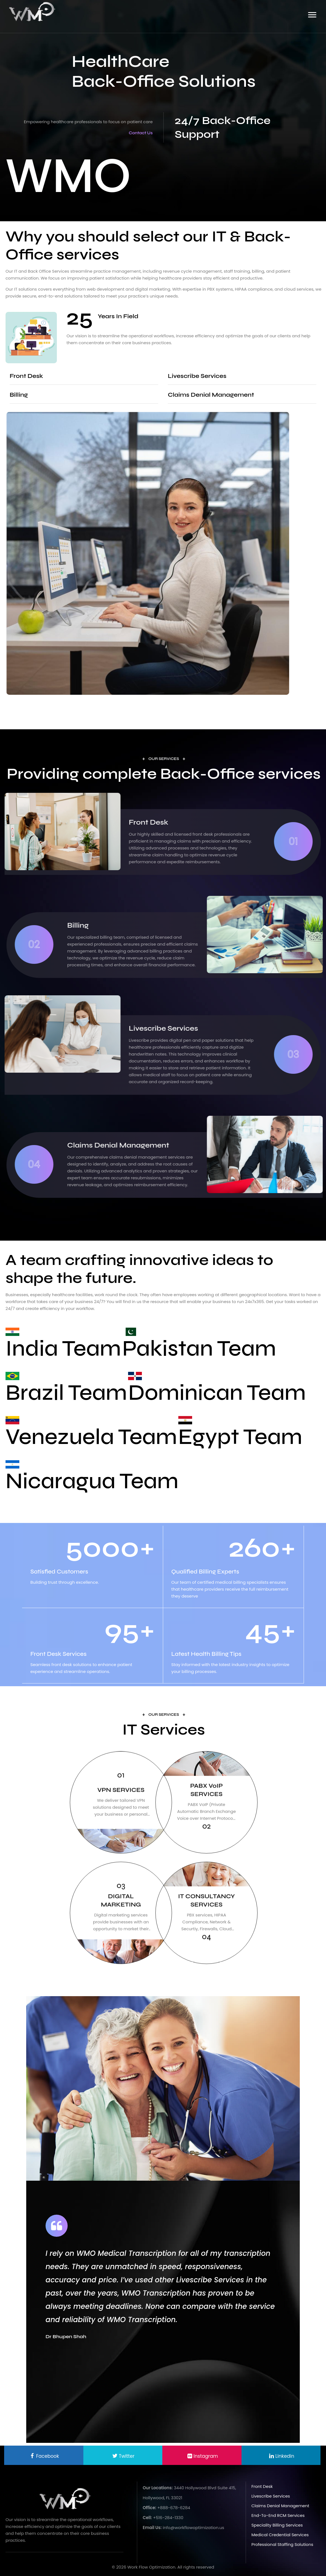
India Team (63, 1348)
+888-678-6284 (173, 2508)
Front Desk (26, 376)
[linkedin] (202, 2455)
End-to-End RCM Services (278, 2515)
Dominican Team (217, 1392)
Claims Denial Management (211, 394)
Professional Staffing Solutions (282, 2544)
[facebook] (43, 2455)
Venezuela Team (91, 1436)
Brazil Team (66, 1392)
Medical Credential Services (280, 2535)
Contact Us (141, 133)
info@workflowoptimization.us (193, 2527)
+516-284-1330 (168, 2517)
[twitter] (123, 2455)
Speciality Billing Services (277, 2525)
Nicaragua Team (92, 1481)
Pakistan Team (199, 1348)
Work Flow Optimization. (151, 2567)
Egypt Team (240, 1436)
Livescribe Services (197, 376)
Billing (19, 394)
